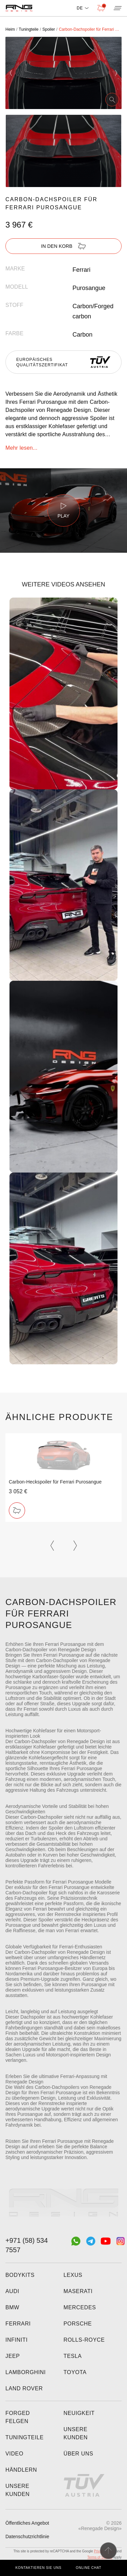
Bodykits (20, 2275)
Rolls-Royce (84, 2340)
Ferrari (18, 2324)
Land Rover (24, 2388)
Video (14, 2453)
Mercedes (80, 2307)
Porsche (78, 2324)
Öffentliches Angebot (27, 2523)
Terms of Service (99, 2557)
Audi (12, 2291)
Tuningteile (24, 2437)
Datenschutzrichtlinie (27, 2536)
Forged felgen (17, 2417)
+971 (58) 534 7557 (26, 2245)
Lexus (73, 2275)
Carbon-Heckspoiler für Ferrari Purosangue (55, 1481)
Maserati (78, 2291)
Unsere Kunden (17, 2490)
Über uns (78, 2453)
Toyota (75, 2372)
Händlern (21, 2470)
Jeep (12, 2356)
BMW (12, 2307)
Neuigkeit (79, 2413)
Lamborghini (25, 2372)
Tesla (73, 2356)
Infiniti (16, 2340)
